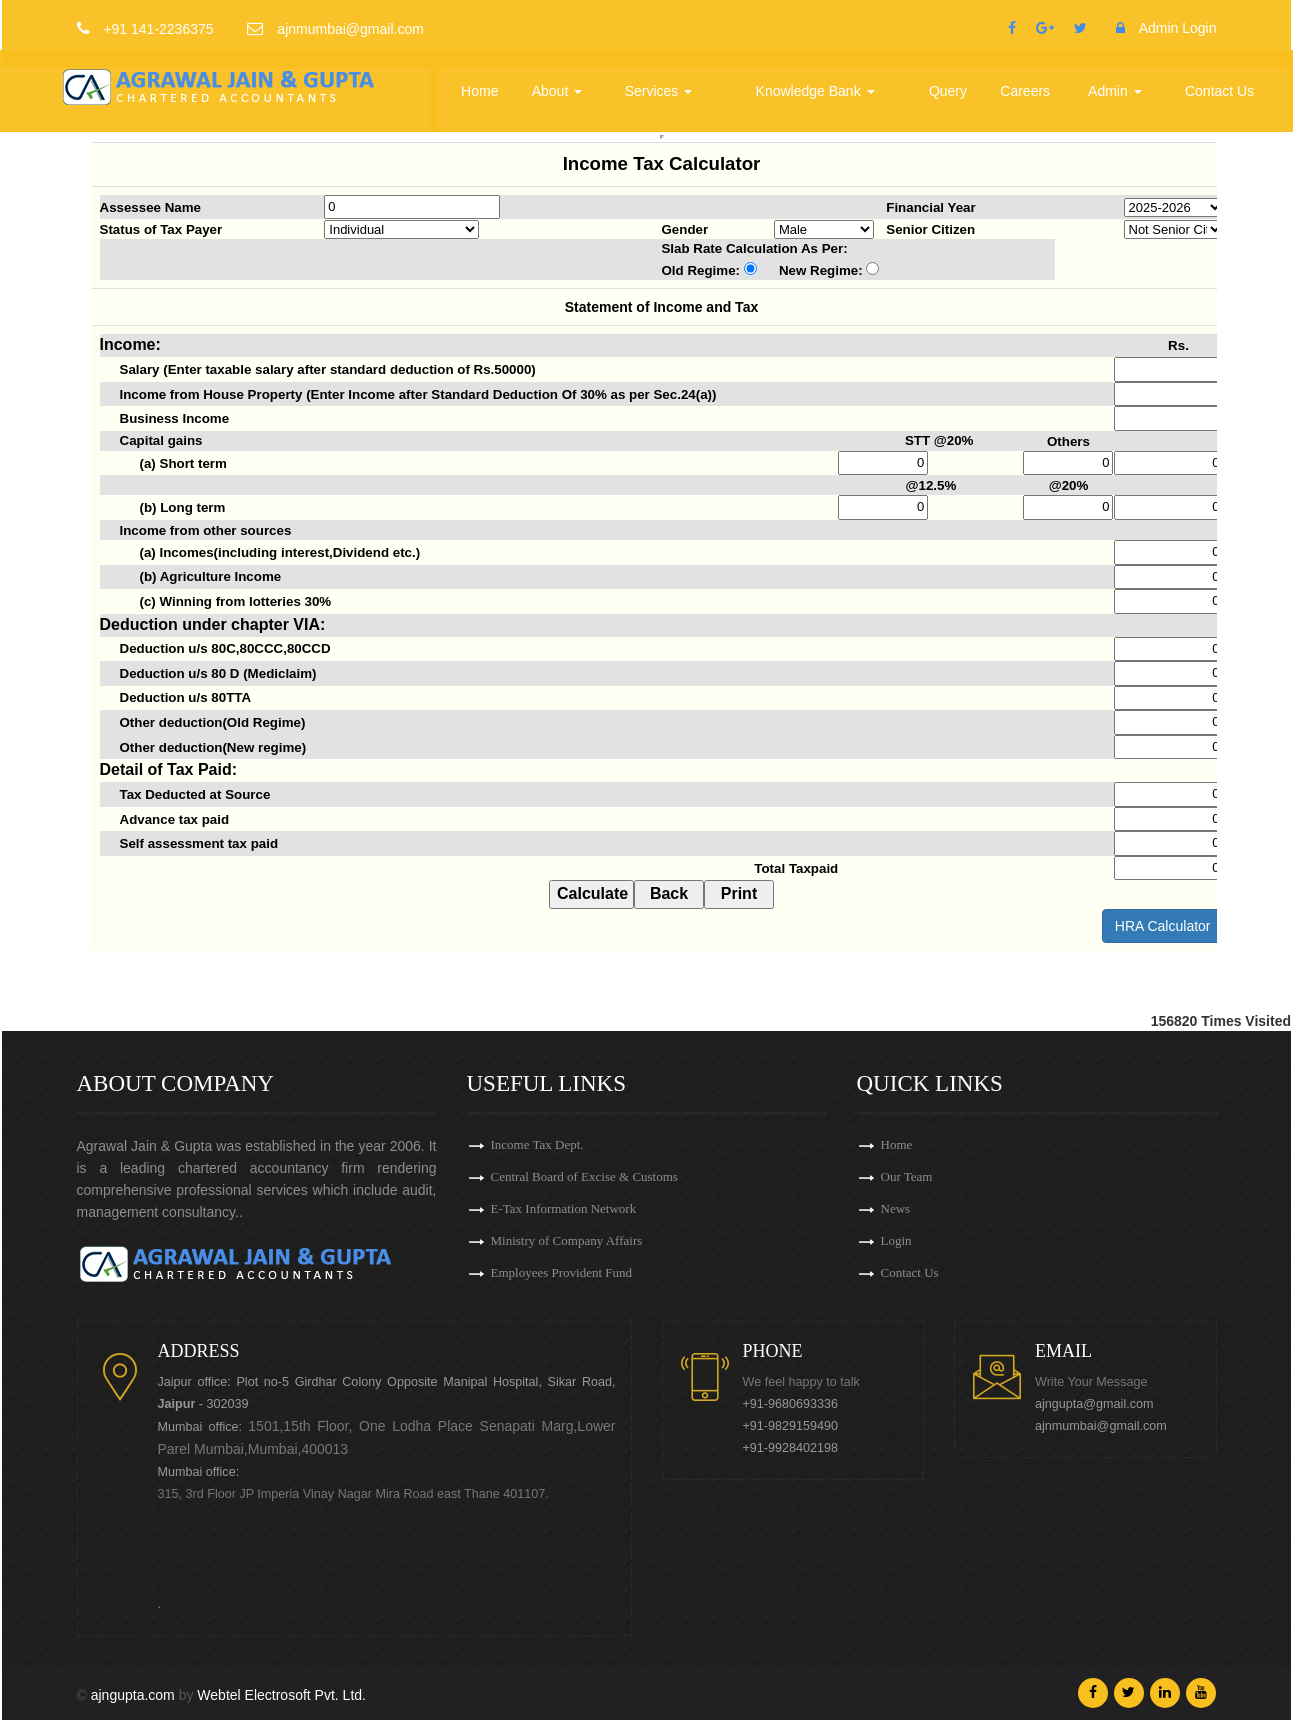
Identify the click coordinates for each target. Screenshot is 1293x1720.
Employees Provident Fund (562, 1272)
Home (482, 84)
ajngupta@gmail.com (1094, 1404)
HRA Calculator (1163, 926)
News (896, 1208)
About (560, 84)
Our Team (907, 1176)
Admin (1116, 84)
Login (896, 1240)
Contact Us (1219, 84)
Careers (1026, 84)
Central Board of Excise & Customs (584, 1176)
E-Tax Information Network (564, 1208)
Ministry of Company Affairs (567, 1240)
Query (949, 84)
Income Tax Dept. (537, 1144)
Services (661, 84)
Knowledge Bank (817, 84)
